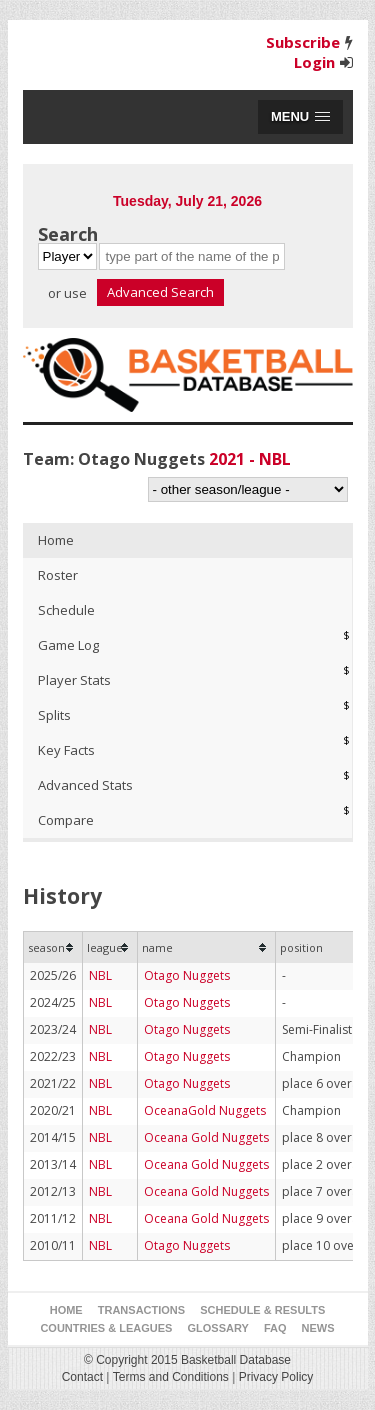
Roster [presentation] (58, 575)
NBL (100, 975)
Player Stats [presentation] (74, 680)
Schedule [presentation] (66, 610)
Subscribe (303, 42)
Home (66, 1310)
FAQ (275, 1328)
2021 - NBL (250, 459)
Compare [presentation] (66, 820)
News (318, 1328)
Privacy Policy (276, 1377)
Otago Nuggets (187, 975)
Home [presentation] (56, 540)
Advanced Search (160, 292)
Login (314, 62)
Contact (82, 1377)
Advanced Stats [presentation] (85, 785)
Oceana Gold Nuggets (206, 1137)
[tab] (188, 540)
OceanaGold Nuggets (205, 1110)
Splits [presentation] (54, 715)
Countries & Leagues (106, 1328)
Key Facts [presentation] (66, 750)
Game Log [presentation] (68, 645)
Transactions (141, 1310)
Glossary (218, 1328)
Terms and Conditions (171, 1377)
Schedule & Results (262, 1310)
